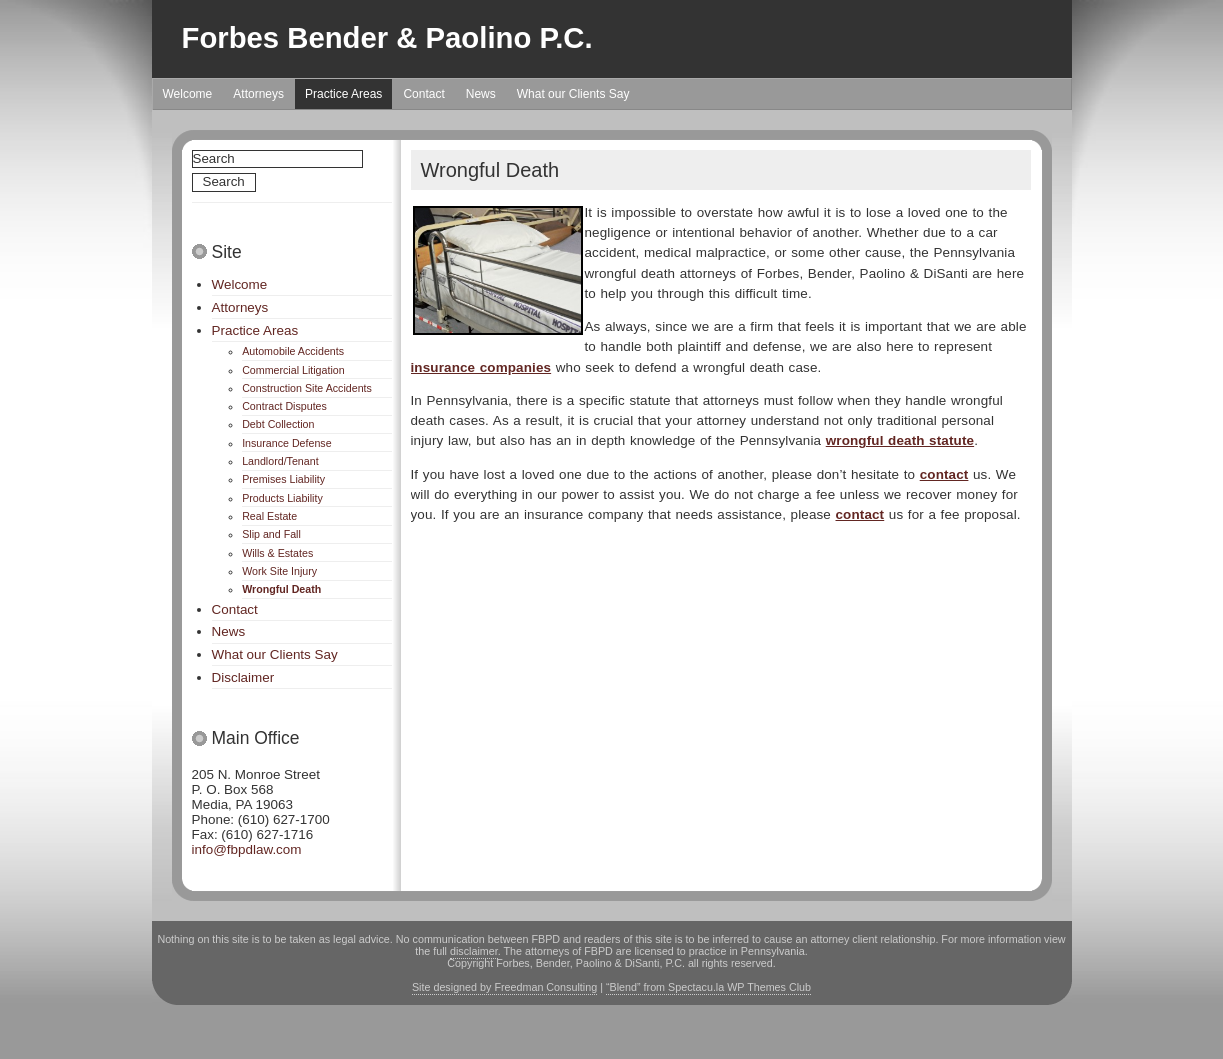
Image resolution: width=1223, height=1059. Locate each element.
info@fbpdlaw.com (247, 849)
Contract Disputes (284, 406)
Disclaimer (243, 677)
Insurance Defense (286, 443)
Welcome (188, 94)
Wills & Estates (277, 553)
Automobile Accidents (293, 351)
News (481, 94)
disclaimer (474, 951)
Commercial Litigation (293, 370)
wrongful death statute (900, 440)
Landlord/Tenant (280, 461)
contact (944, 474)
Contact (423, 94)
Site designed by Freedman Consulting (504, 987)
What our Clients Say (573, 94)
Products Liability (282, 498)
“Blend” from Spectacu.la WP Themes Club (708, 987)
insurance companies (481, 367)
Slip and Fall (271, 534)
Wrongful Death (281, 589)
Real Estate (269, 516)
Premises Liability (283, 479)
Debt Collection (278, 424)
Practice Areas (343, 94)
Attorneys (258, 94)
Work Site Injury (279, 571)
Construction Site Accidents (307, 388)
